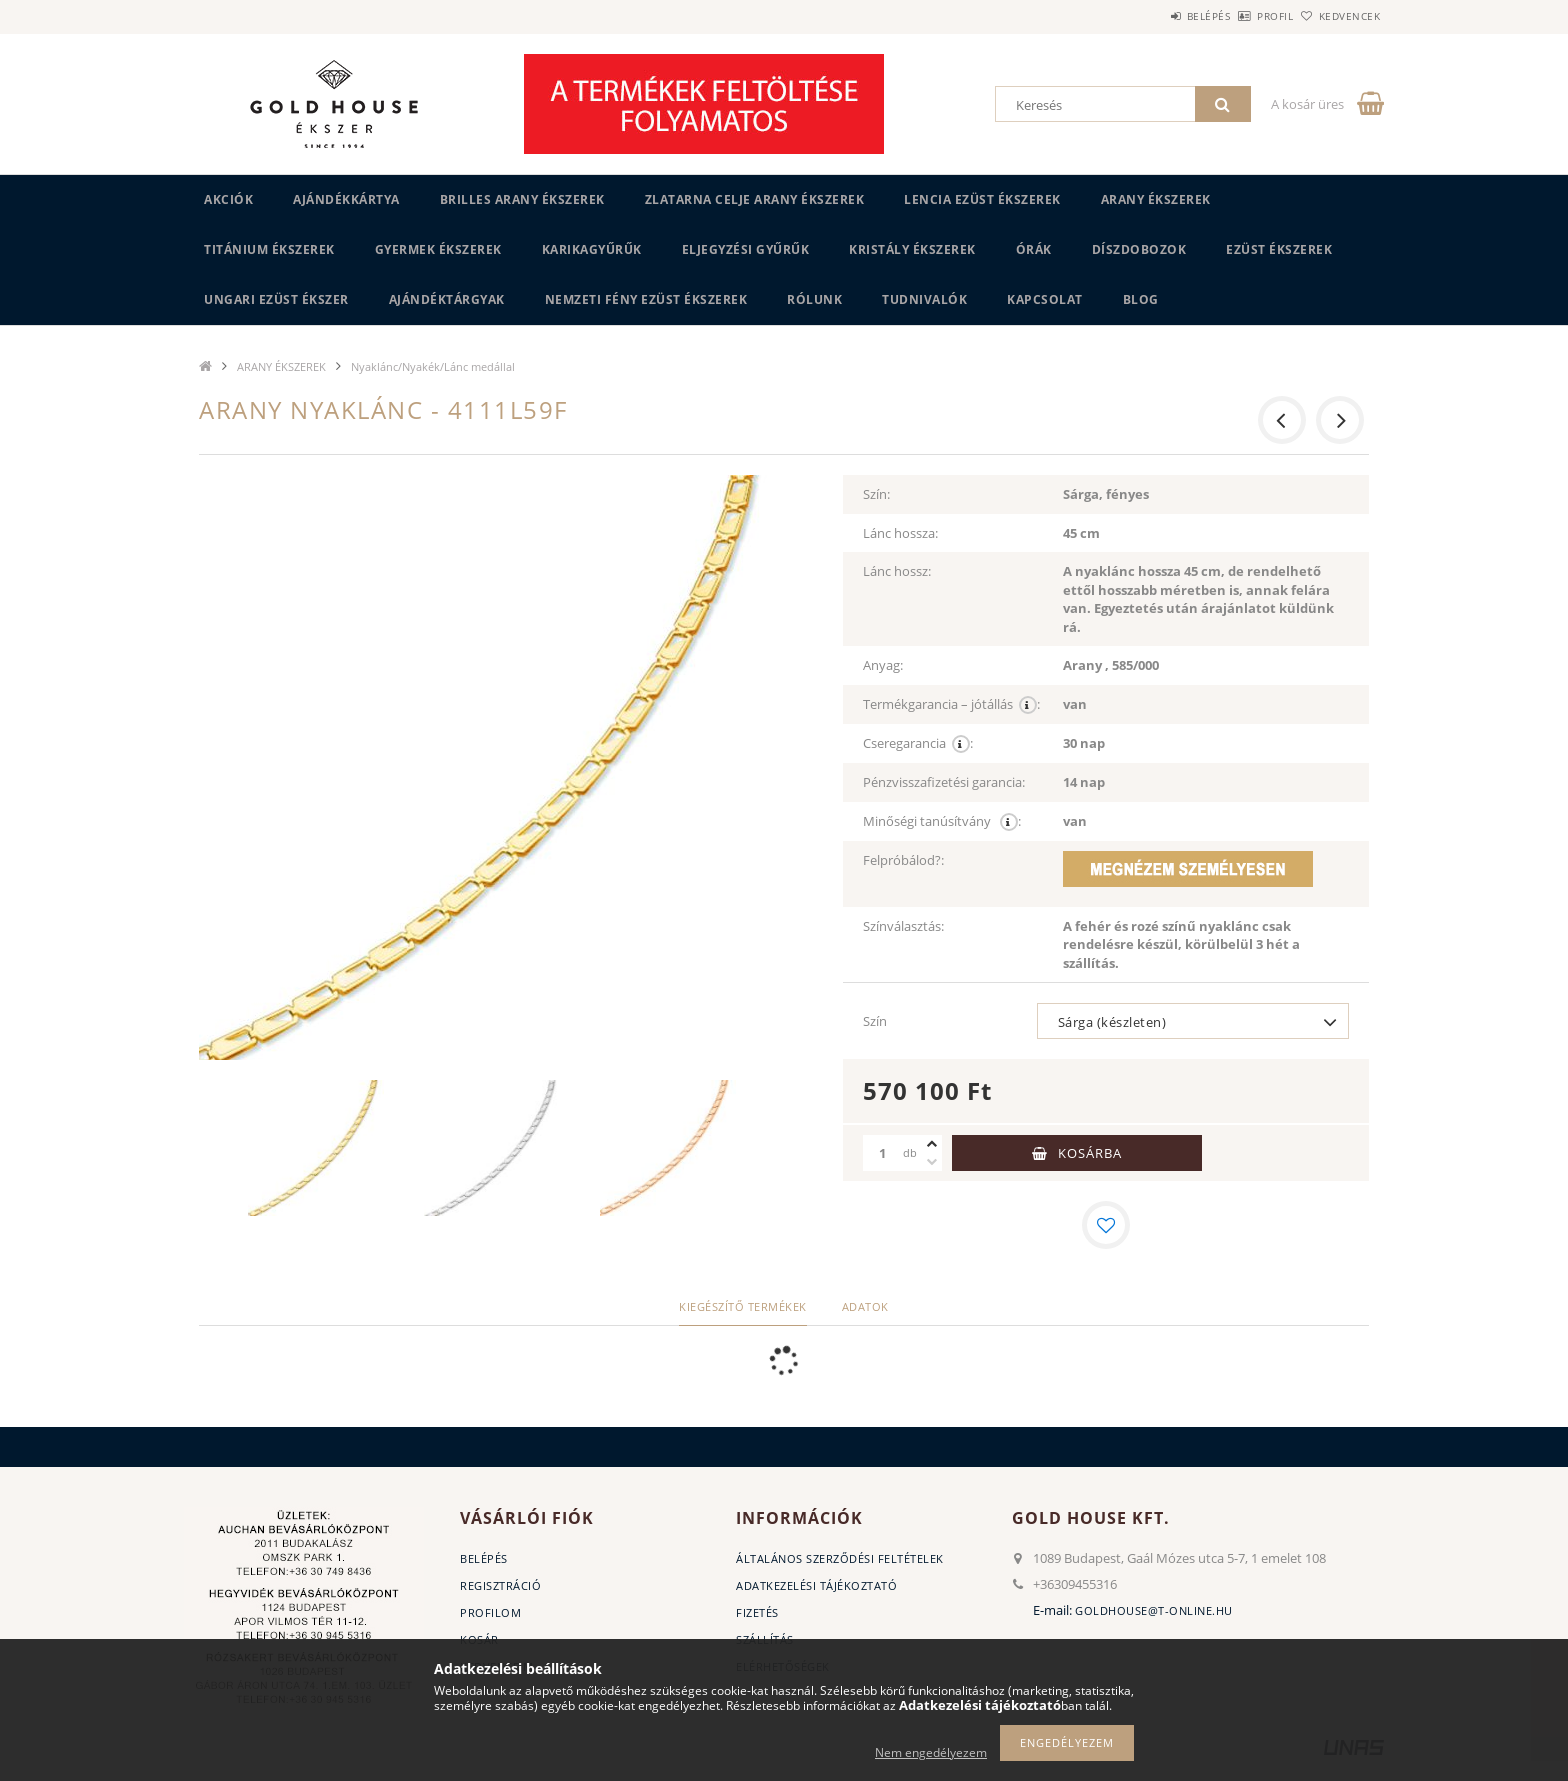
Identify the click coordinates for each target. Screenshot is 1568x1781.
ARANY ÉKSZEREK (1156, 199)
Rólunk (814, 299)
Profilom (490, 1612)
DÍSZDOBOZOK (1139, 249)
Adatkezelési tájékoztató (816, 1585)
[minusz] (932, 1162)
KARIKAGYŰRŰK (592, 249)
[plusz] (932, 1144)
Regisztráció (500, 1585)
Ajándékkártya (346, 199)
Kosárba (1090, 1153)
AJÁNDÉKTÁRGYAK (447, 299)
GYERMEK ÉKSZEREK (438, 249)
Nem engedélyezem (931, 1752)
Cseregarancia (918, 743)
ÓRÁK (1034, 249)
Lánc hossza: (900, 533)
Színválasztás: (903, 926)
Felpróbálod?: (903, 860)
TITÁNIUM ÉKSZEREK (269, 249)
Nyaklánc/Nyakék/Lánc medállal (433, 366)
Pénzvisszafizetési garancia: (944, 782)
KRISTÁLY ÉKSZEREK (912, 249)
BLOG (1141, 299)
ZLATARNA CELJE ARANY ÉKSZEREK (755, 199)
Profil (1242, 16)
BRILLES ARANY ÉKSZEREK (522, 199)
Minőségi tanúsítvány (942, 821)
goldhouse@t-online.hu (1154, 1610)
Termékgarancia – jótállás (951, 704)
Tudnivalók (924, 299)
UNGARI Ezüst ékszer (276, 299)
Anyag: (883, 665)
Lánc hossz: (897, 571)
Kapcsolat (1045, 299)
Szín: (876, 494)
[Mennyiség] (883, 1153)
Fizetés (757, 1612)
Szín (875, 1021)
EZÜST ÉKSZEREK (1279, 249)
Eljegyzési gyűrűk (746, 249)
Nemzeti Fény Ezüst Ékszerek (646, 299)
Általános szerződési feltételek (840, 1558)
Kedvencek (1339, 16)
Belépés (1153, 16)
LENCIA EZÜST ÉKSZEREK (982, 199)
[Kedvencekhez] (1106, 1225)
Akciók (228, 199)
